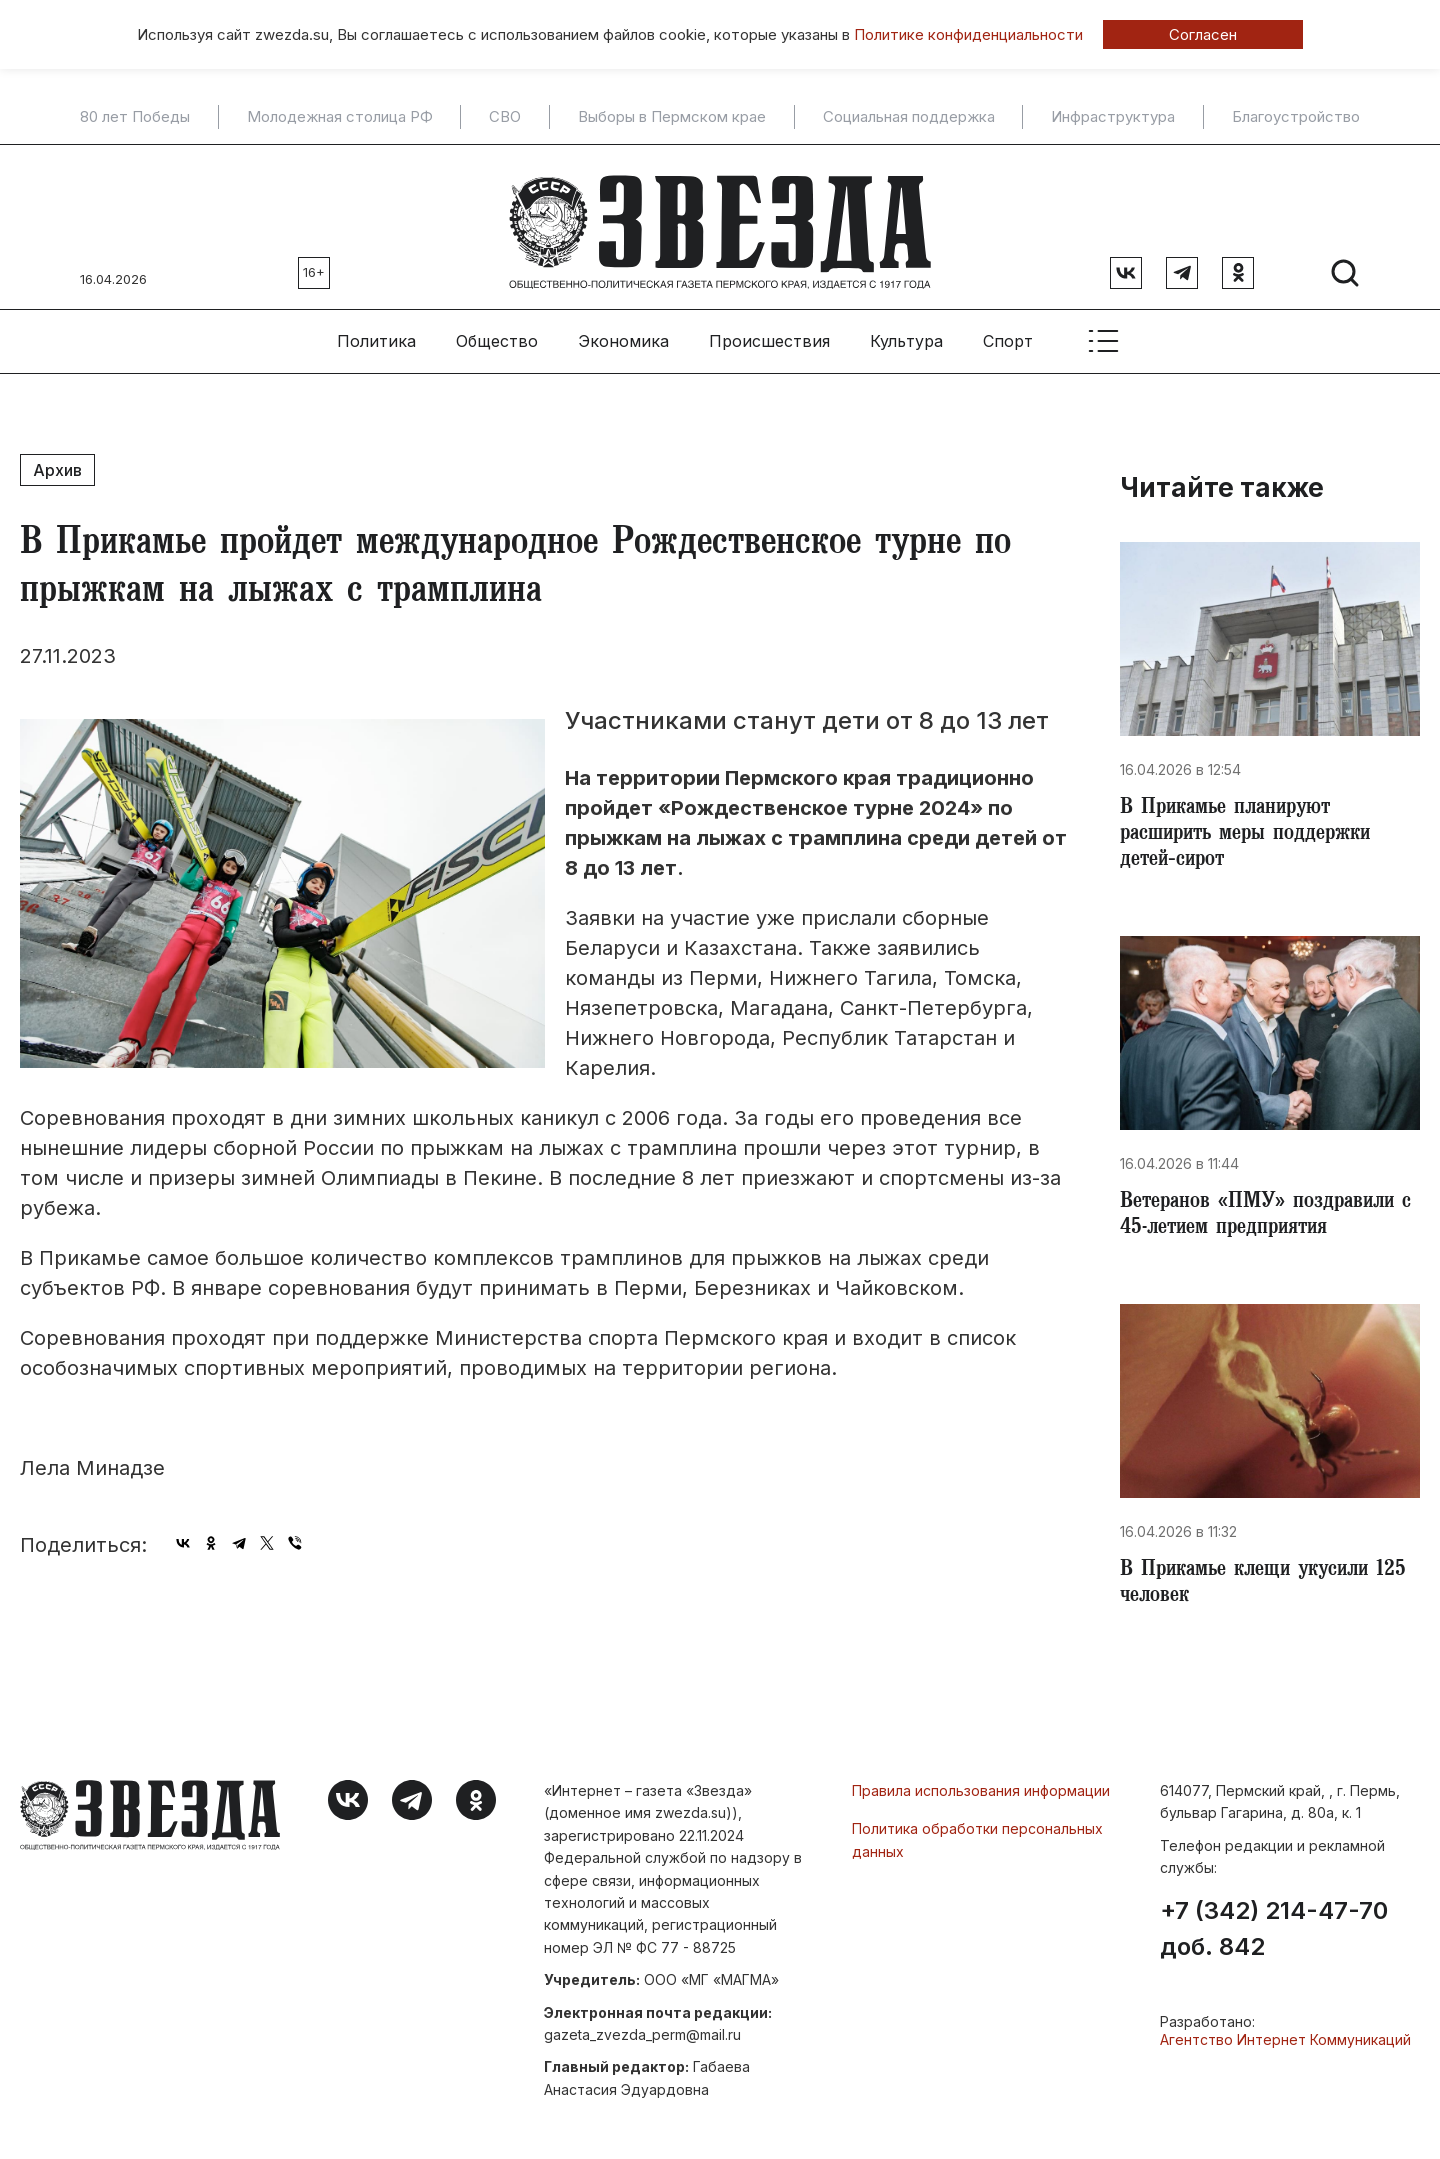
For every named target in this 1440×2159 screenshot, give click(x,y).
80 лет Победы (135, 117)
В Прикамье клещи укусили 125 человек (1253, 1586)
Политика (376, 331)
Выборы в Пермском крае (672, 117)
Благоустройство (1296, 117)
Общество (497, 331)
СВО (505, 117)
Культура (906, 331)
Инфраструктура (1113, 117)
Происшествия (769, 331)
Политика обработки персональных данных (977, 1843)
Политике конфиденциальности (968, 34)
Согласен (1203, 34)
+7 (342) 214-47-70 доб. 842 (1274, 1933)
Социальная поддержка (909, 117)
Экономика (623, 331)
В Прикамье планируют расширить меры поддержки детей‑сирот (1253, 828)
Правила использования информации (981, 1794)
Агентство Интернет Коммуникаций (1285, 2043)
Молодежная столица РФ (340, 117)
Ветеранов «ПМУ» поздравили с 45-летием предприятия (1263, 1214)
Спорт (1008, 331)
